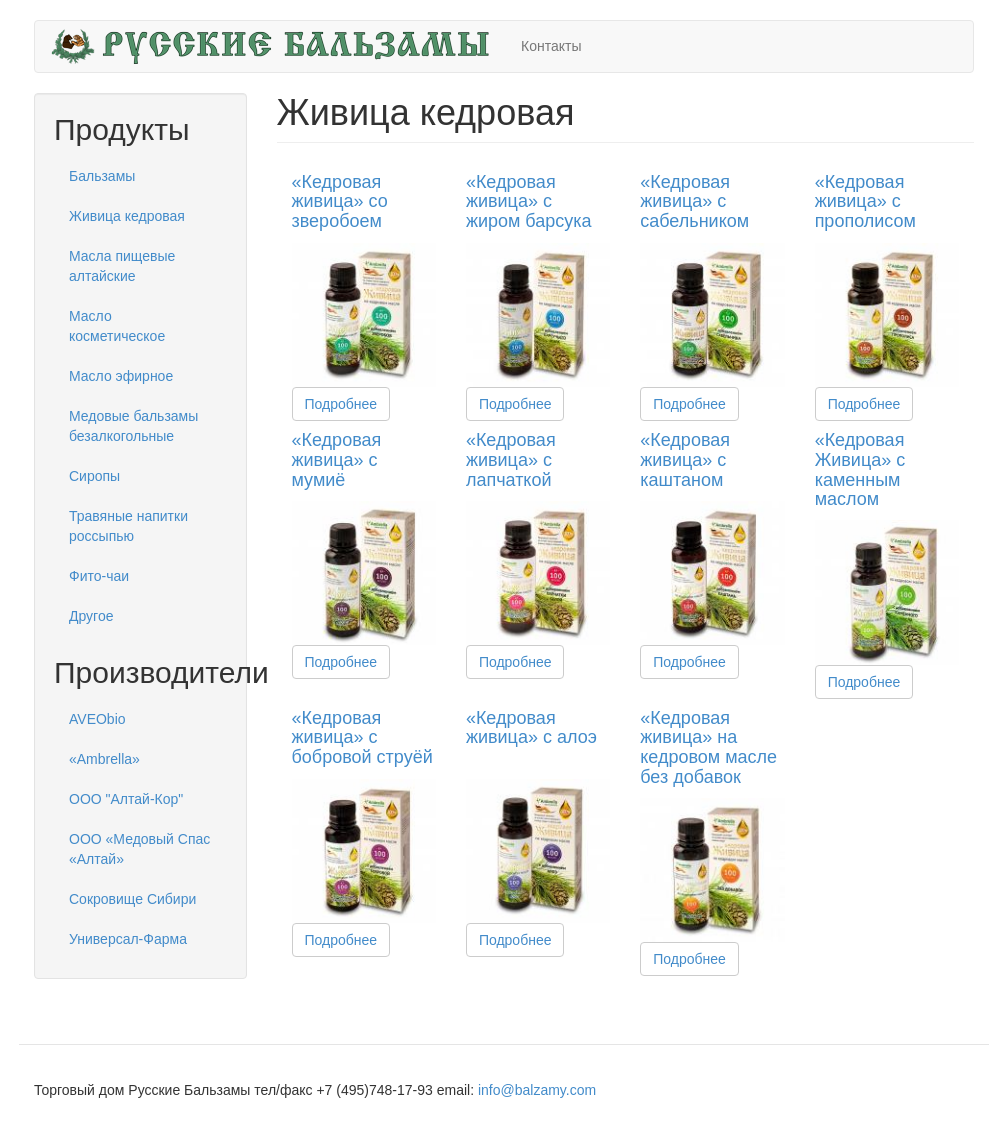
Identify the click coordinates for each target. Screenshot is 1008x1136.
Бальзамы (102, 176)
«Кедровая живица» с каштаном (685, 460)
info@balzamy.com (537, 1090)
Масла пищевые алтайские (122, 266)
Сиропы (94, 476)
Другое (91, 616)
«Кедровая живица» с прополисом (865, 202)
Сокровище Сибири (132, 899)
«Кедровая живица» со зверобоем (340, 202)
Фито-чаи (99, 576)
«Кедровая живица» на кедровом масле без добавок (708, 747)
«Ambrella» (104, 759)
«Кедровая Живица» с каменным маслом (860, 469)
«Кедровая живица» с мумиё (337, 460)
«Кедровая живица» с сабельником (694, 202)
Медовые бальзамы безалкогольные (133, 426)
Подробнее (341, 404)
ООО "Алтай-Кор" (126, 799)
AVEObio (97, 719)
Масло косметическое (117, 326)
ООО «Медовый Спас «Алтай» (139, 849)
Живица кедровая (127, 216)
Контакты (551, 46)
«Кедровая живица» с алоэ (531, 728)
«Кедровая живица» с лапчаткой (511, 460)
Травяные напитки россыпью (128, 526)
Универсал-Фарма (128, 939)
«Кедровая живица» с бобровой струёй (362, 738)
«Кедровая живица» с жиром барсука (529, 202)
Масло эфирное (121, 376)
